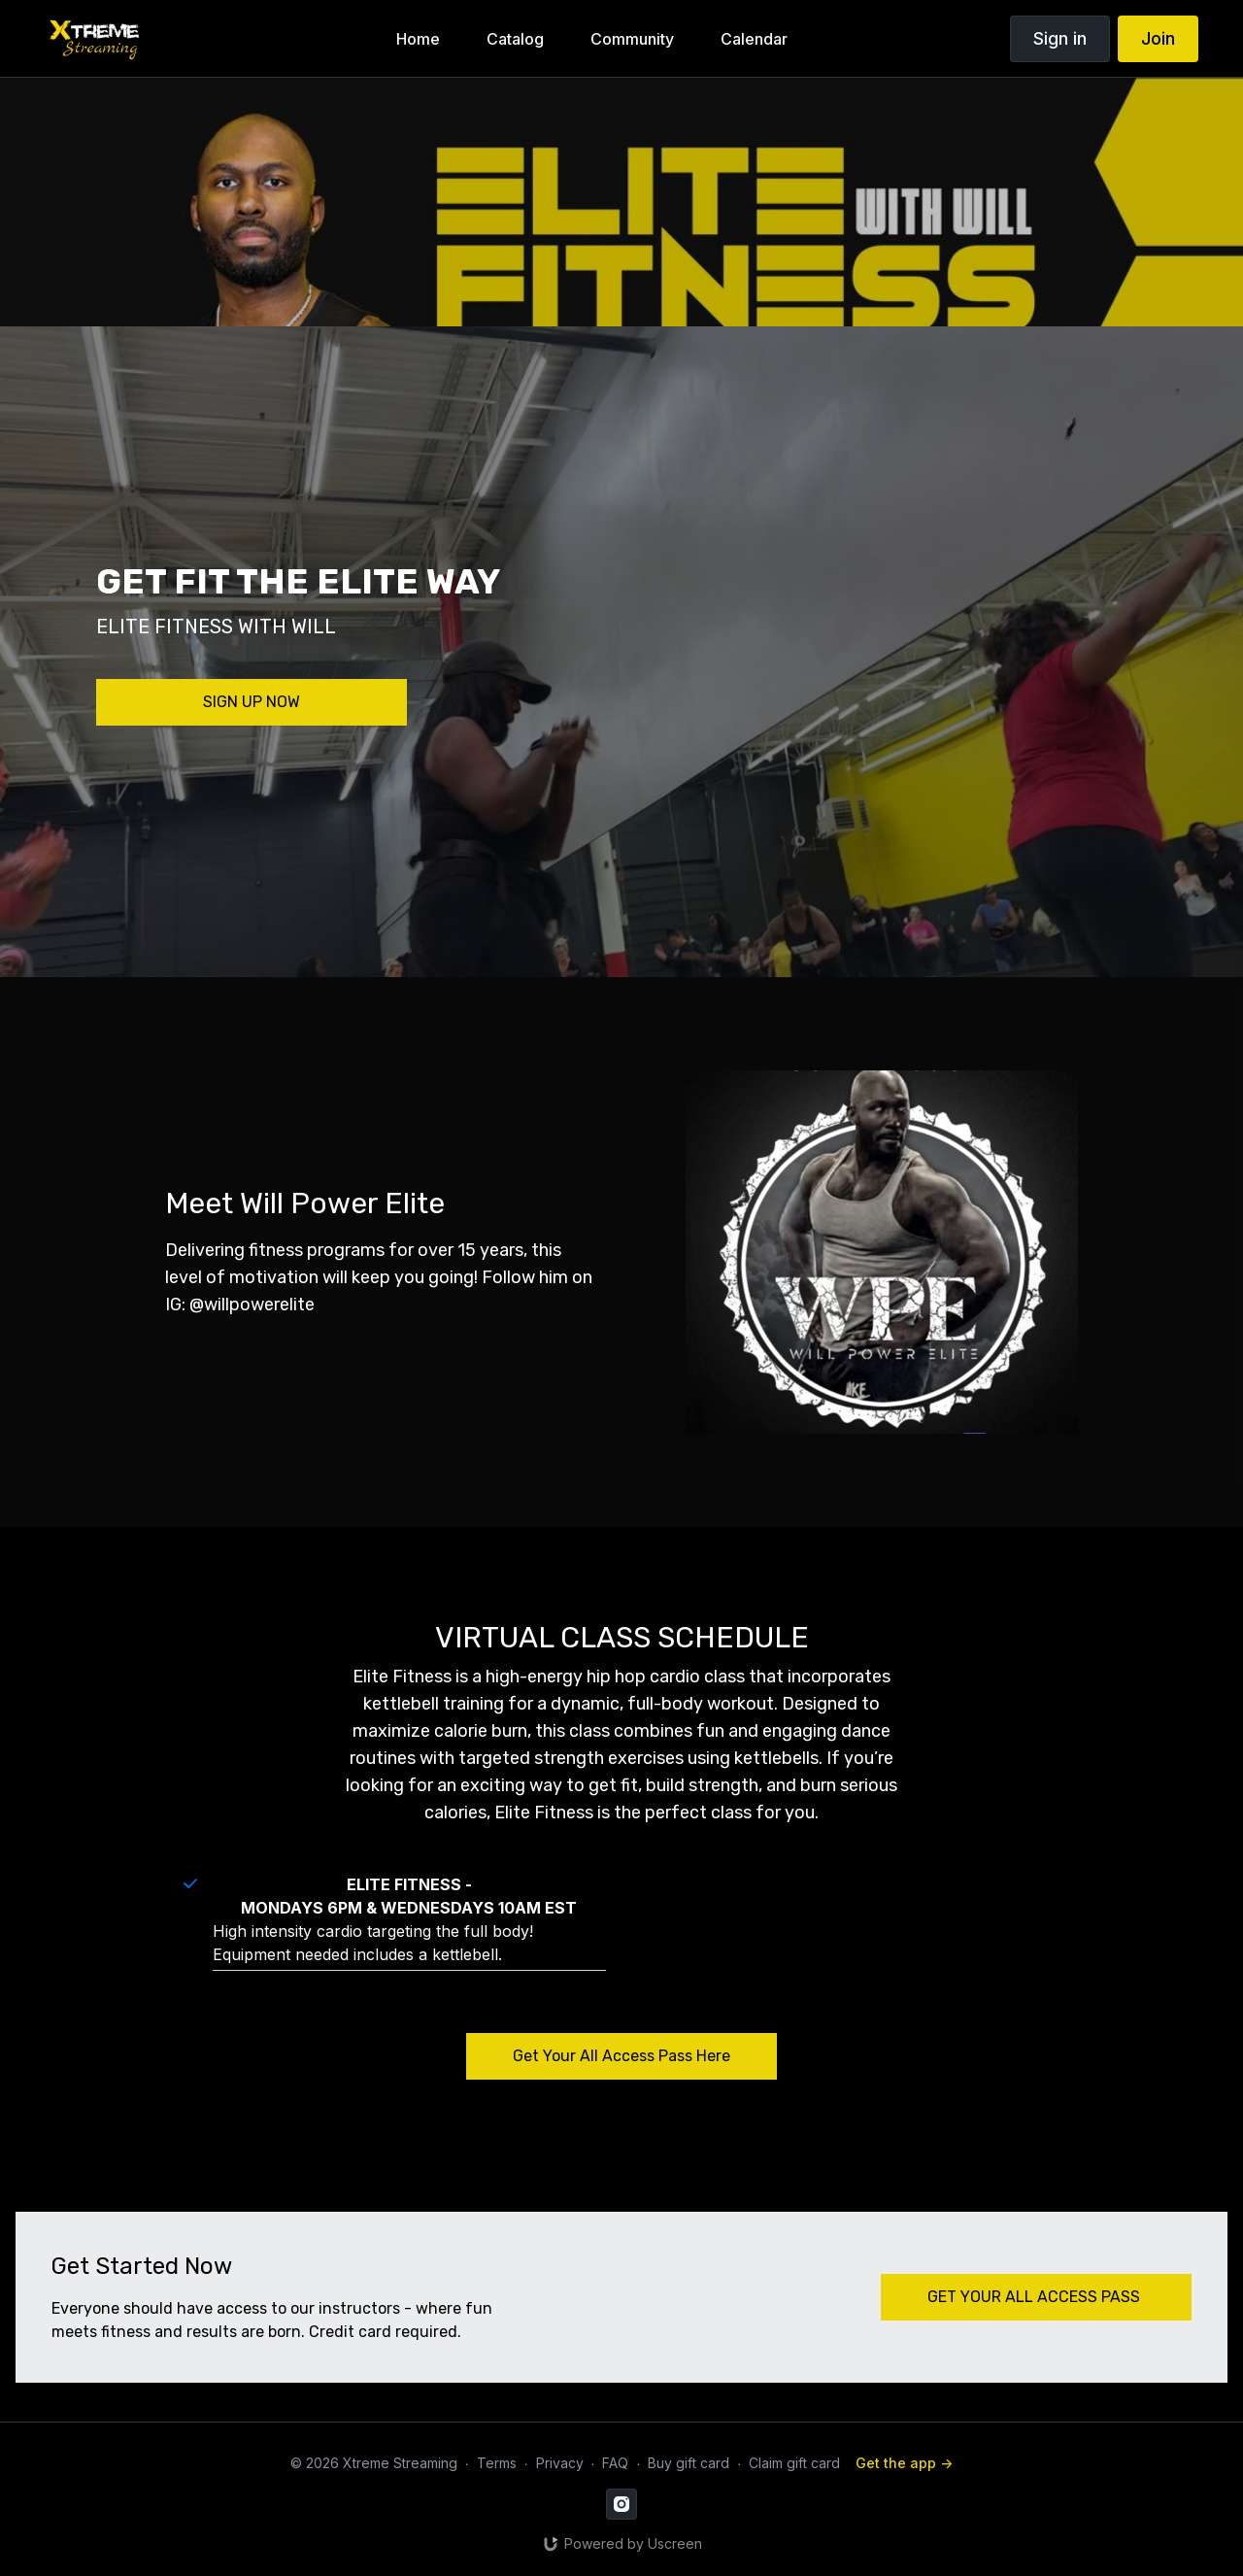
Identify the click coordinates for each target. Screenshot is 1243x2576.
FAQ (615, 2463)
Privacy (560, 2463)
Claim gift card (794, 2463)
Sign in (1060, 38)
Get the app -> (904, 2463)
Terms (497, 2463)
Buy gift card (688, 2463)
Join (1158, 38)
